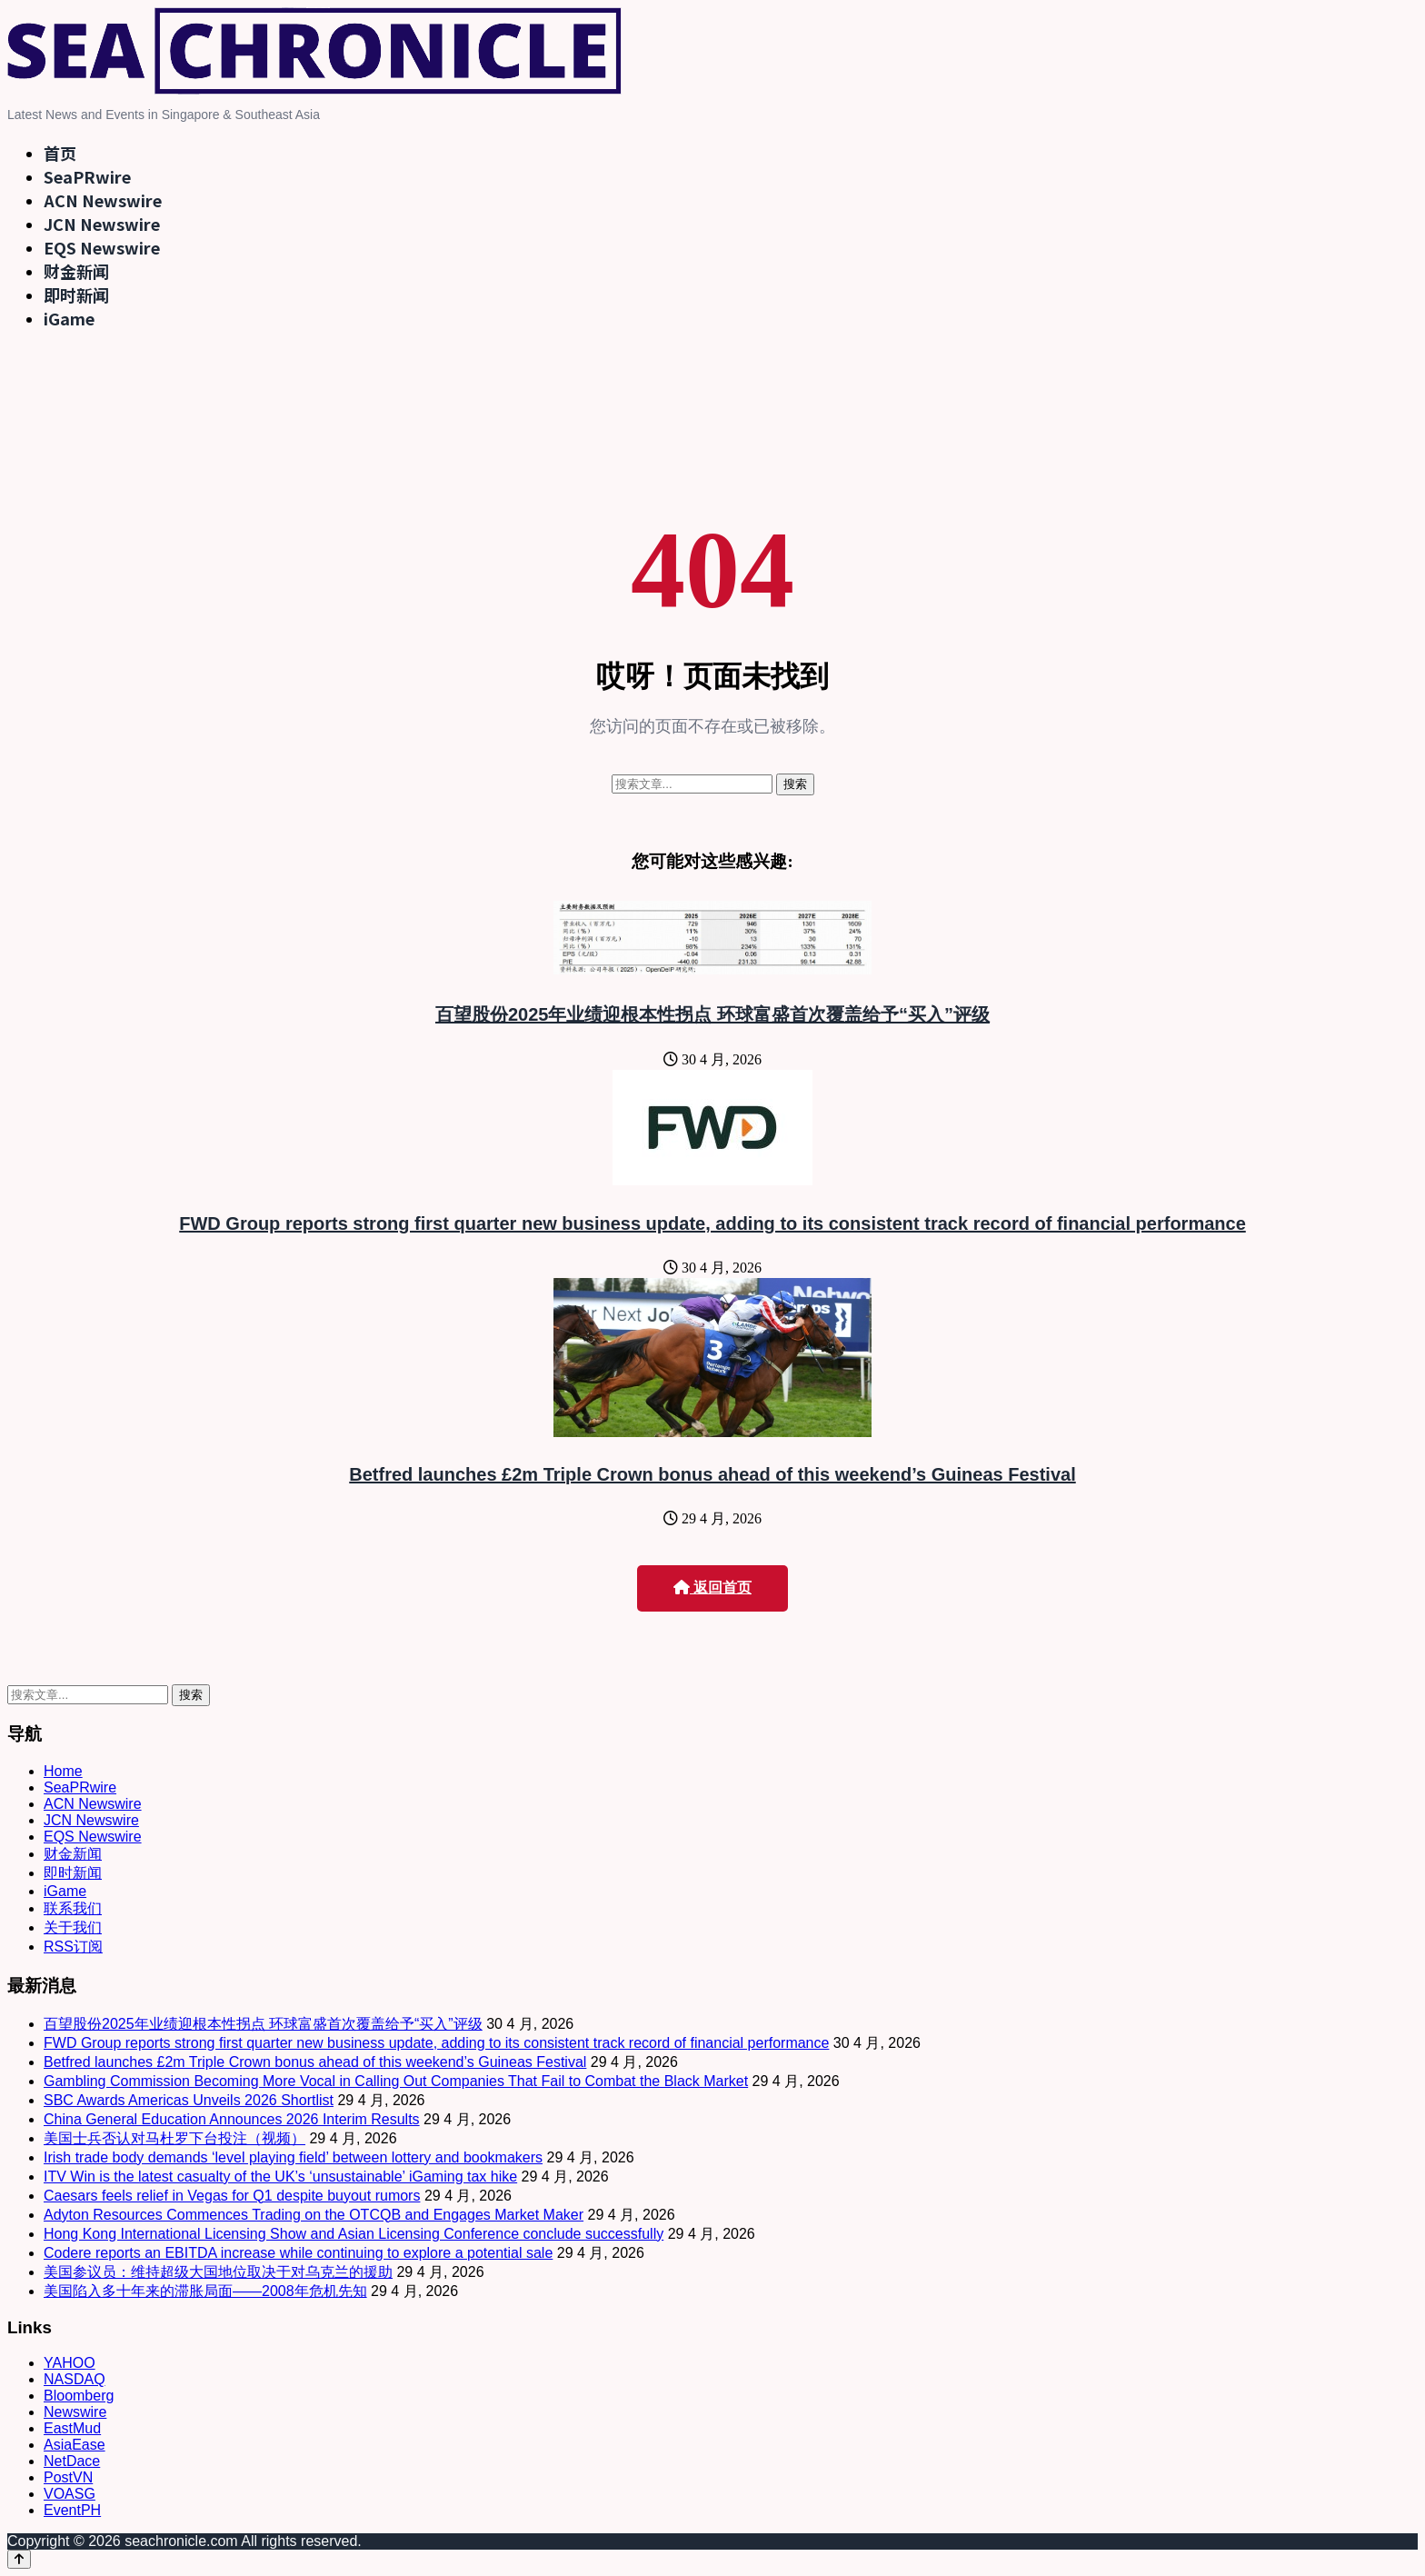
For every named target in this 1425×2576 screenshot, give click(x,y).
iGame (69, 318)
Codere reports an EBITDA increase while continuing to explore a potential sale (298, 2253)
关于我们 (73, 1927)
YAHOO (69, 2363)
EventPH (72, 2510)
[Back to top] (19, 2559)
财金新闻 (76, 271)
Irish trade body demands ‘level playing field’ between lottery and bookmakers (293, 2157)
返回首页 (712, 1587)
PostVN (68, 2477)
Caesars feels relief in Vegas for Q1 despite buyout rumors (232, 2195)
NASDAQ (74, 2379)
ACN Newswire (103, 200)
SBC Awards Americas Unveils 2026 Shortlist (189, 2100)
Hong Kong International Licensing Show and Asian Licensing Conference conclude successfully (353, 2234)
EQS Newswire (102, 247)
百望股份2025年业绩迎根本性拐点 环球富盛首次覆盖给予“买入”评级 (712, 1014)
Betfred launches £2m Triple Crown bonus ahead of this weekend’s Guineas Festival (712, 1474)
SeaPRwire (87, 176)
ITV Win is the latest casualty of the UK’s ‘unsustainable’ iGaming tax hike (280, 2176)
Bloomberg (79, 2395)
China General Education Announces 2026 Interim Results (232, 2119)
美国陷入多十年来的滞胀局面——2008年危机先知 (205, 2291)
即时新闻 (76, 294)
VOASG (69, 2493)
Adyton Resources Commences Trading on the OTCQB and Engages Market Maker (313, 2214)
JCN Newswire (102, 223)
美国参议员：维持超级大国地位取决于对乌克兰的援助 (218, 2272)
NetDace (72, 2461)
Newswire (75, 2412)
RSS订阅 (73, 1946)
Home (63, 1771)
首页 (60, 153)
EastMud (72, 2428)
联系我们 (73, 1908)
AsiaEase (74, 2444)
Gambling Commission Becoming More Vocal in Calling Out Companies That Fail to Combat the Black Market (396, 2081)
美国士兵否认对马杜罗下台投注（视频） (174, 2138)
